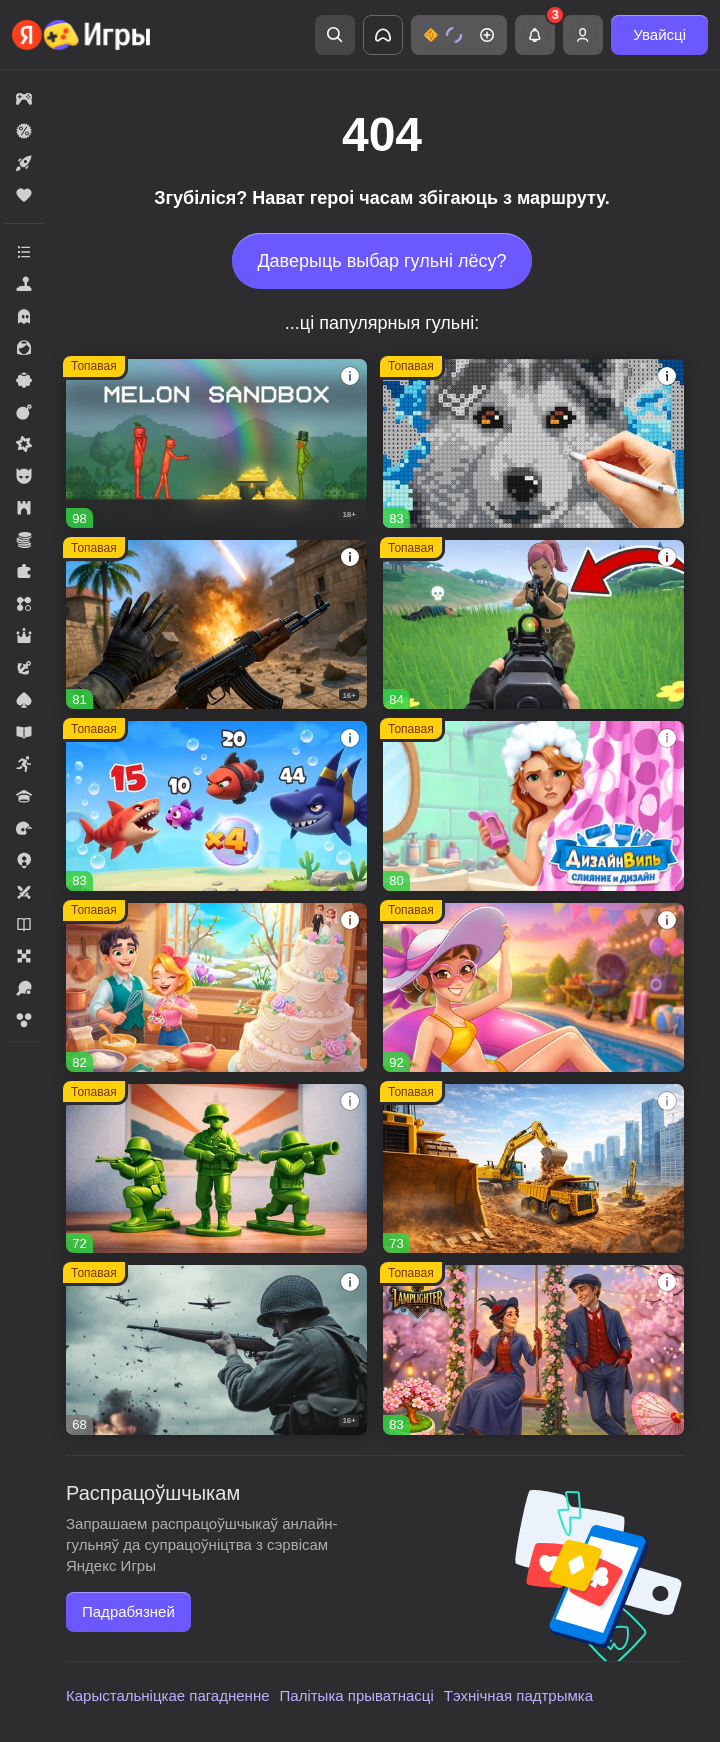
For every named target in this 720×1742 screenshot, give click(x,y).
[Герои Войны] (216, 1349)
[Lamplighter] (533, 1349)
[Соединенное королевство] (216, 805)
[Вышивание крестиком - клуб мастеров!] (533, 443)
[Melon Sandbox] (216, 443)
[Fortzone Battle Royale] (533, 624)
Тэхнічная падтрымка (518, 1695)
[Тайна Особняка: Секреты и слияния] (533, 987)
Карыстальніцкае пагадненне (168, 1695)
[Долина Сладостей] (216, 987)
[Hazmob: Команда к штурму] (216, 624)
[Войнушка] (216, 1168)
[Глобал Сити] (533, 1168)
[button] (459, 35)
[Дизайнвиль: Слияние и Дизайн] (533, 805)
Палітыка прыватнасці (357, 1695)
